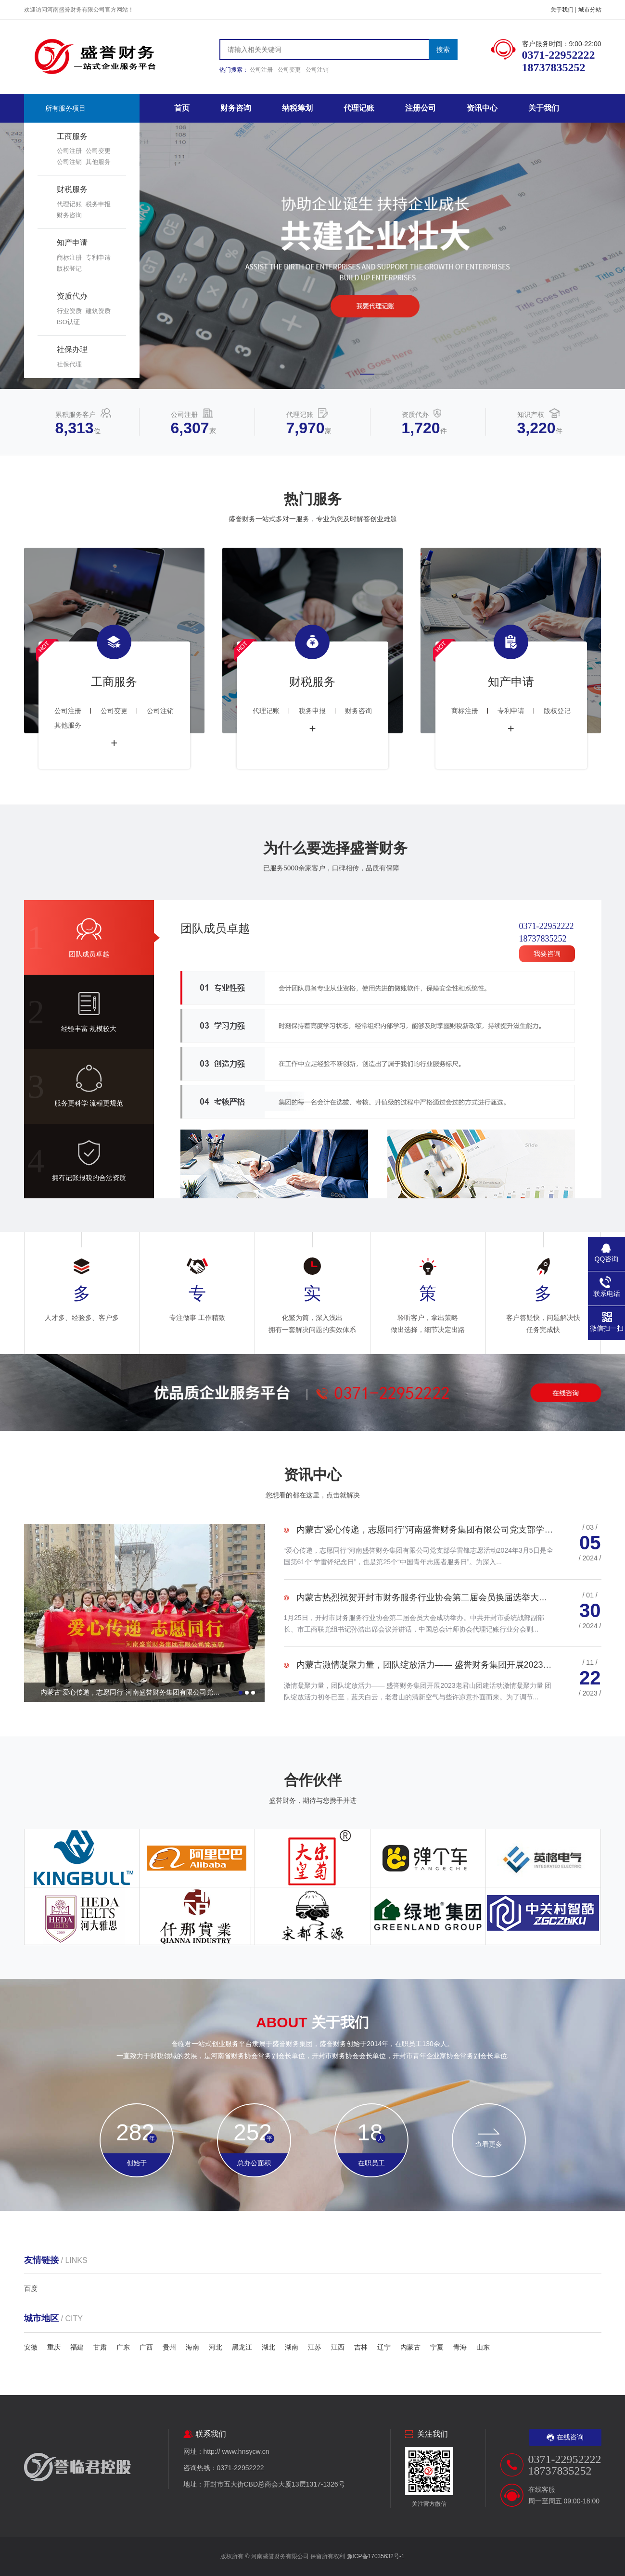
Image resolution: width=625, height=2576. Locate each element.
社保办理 (72, 349)
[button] (367, 374)
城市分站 (589, 9)
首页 (182, 108)
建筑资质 (98, 310)
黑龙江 (242, 2347)
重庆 (54, 2347)
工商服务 (72, 136)
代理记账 (69, 204)
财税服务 (72, 189)
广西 (146, 2347)
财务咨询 (69, 215)
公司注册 (261, 69)
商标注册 (69, 257)
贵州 (169, 2347)
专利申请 (98, 257)
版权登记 (69, 268)
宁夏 (437, 2347)
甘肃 (100, 2347)
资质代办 (72, 296)
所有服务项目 (65, 108)
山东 (483, 2347)
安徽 (31, 2347)
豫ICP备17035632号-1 (376, 2556)
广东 (123, 2347)
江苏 (314, 2347)
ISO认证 (68, 322)
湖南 (291, 2347)
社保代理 (69, 364)
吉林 (361, 2347)
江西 (337, 2347)
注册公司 (420, 108)
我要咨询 (547, 953)
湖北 (268, 2347)
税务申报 (98, 204)
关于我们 (562, 9)
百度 (31, 2288)
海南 (192, 2347)
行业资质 (69, 310)
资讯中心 (482, 108)
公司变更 (289, 69)
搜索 (443, 49)
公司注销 (317, 69)
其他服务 (98, 161)
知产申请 (72, 243)
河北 (215, 2347)
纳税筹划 (297, 108)
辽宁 (384, 2347)
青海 (460, 2347)
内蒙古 (410, 2347)
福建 (77, 2347)
